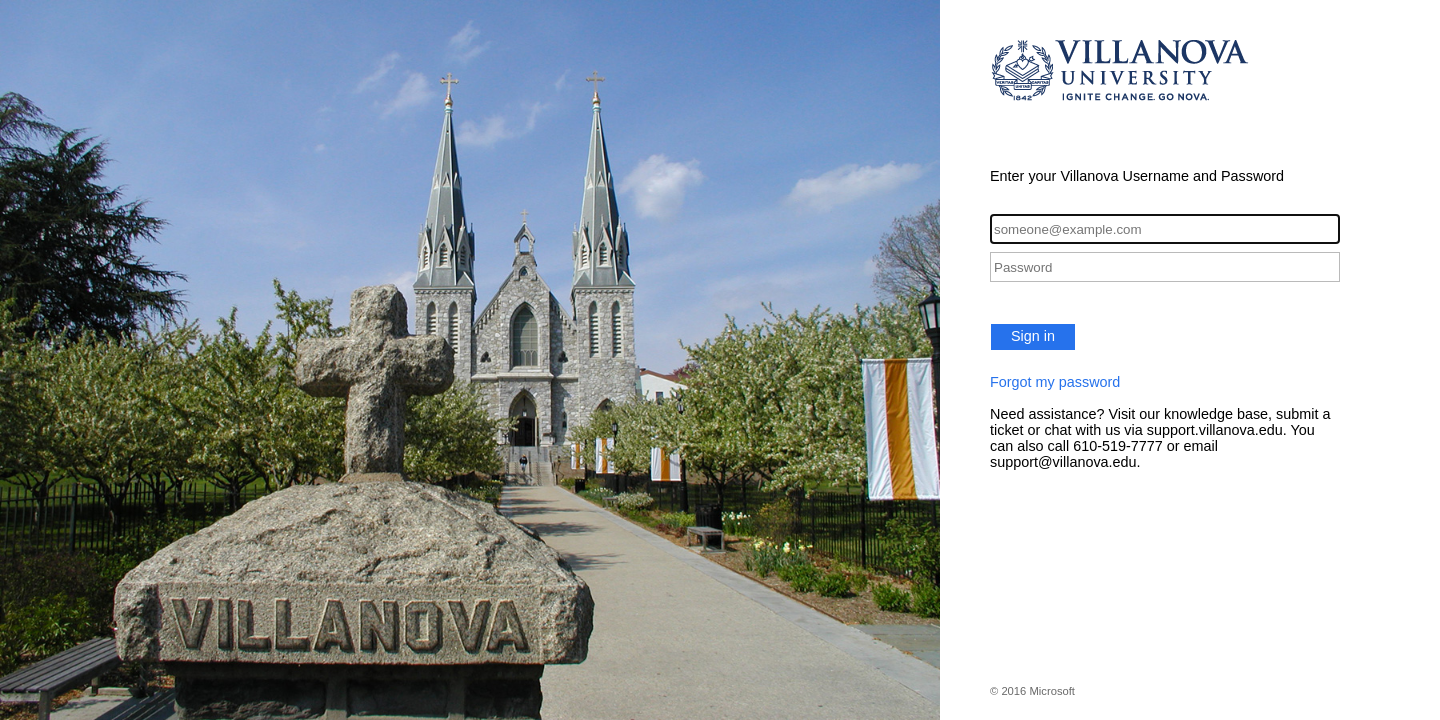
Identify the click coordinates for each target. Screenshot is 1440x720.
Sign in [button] (1033, 336)
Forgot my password (1055, 382)
